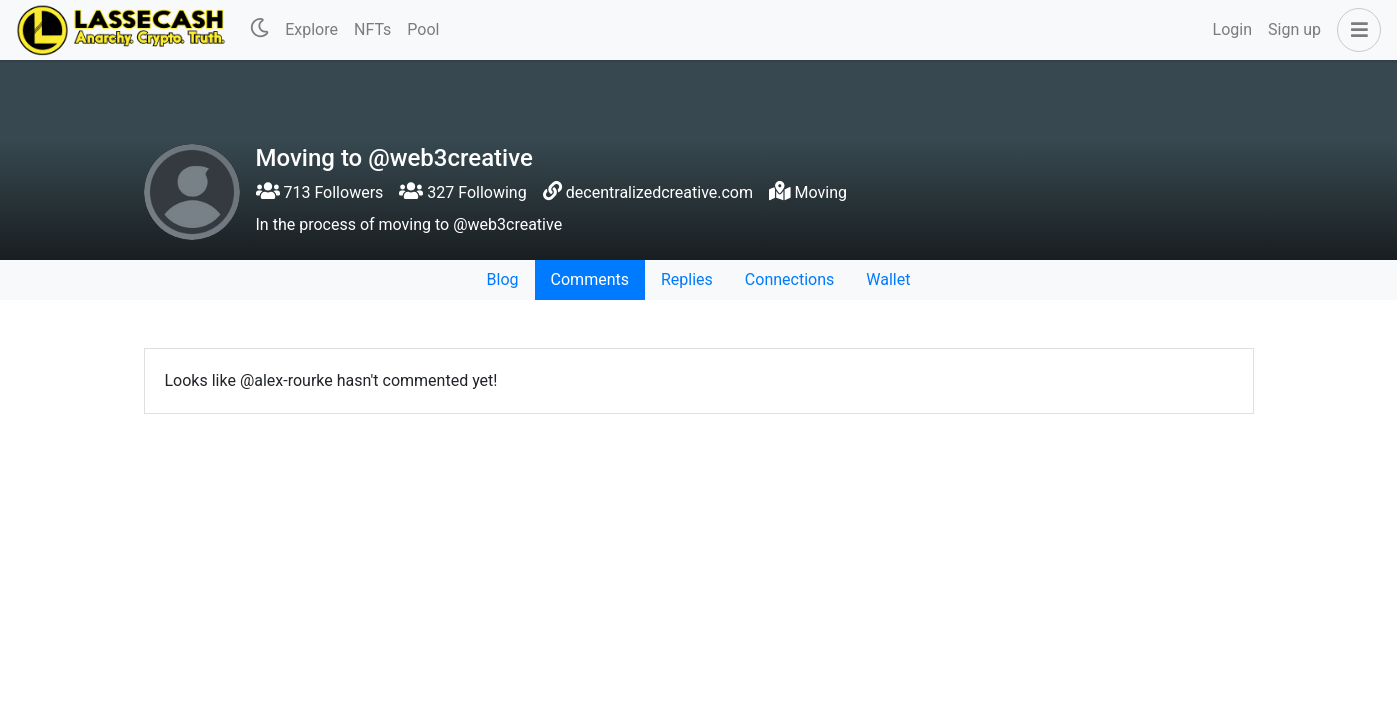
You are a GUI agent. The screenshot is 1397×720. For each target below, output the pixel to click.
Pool (423, 29)
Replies (687, 279)
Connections (789, 279)
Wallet (888, 279)
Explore (311, 29)
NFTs (372, 29)
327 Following (462, 192)
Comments (590, 279)
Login (1232, 29)
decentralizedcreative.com (659, 192)
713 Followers (320, 192)
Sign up (1294, 29)
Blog (503, 279)
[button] (1355, 30)
